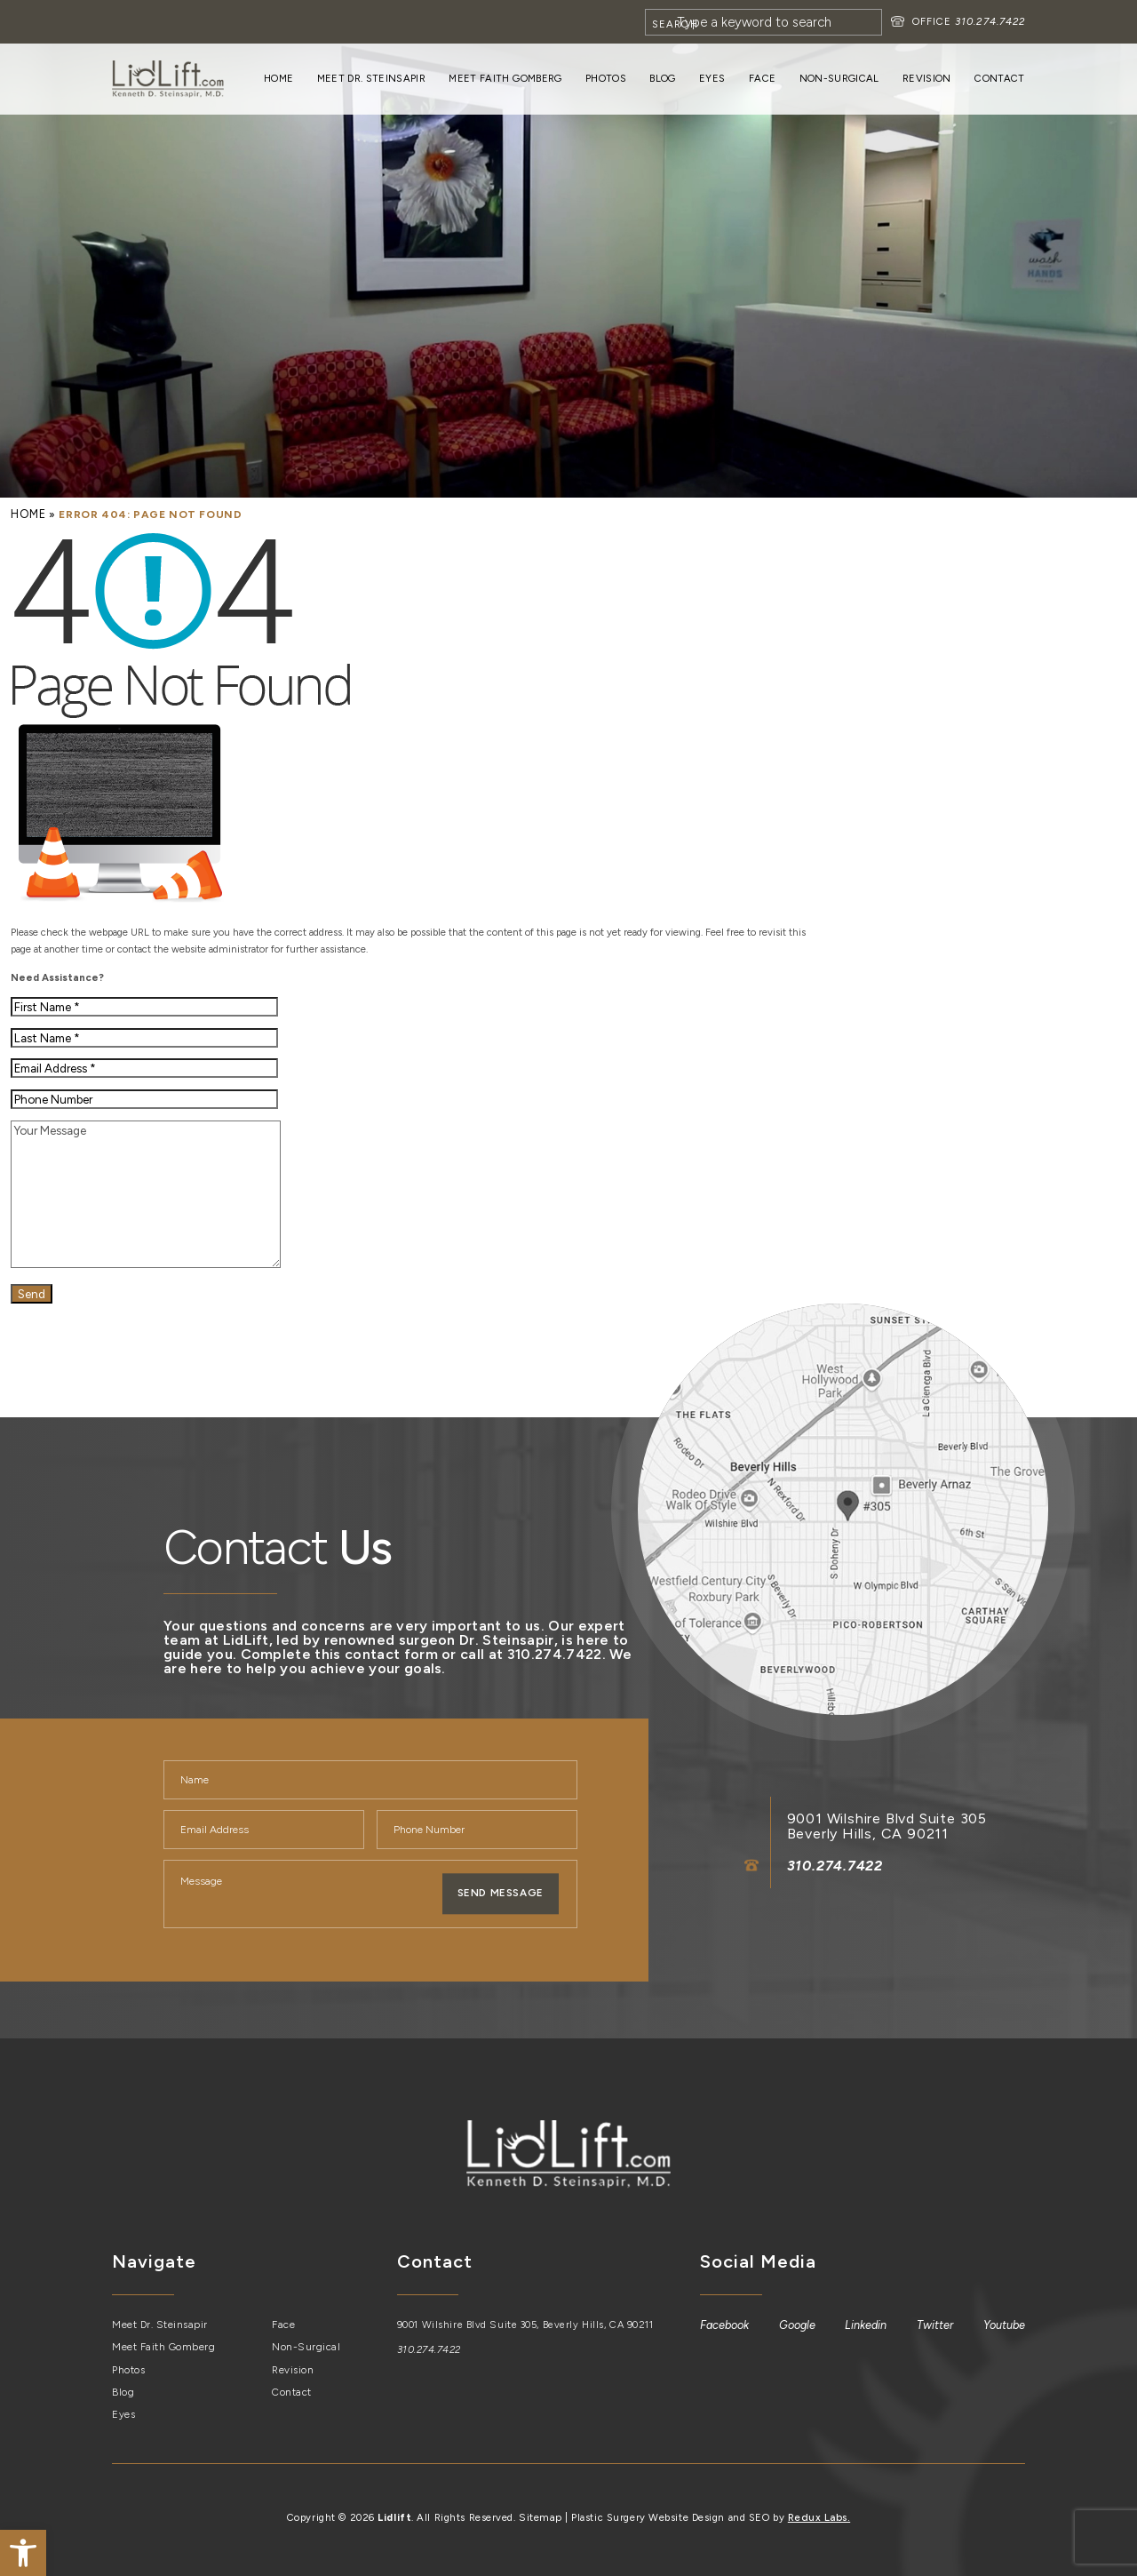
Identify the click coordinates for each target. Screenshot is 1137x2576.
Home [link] (278, 78)
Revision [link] (926, 78)
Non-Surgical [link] (839, 78)
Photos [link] (605, 78)
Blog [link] (662, 78)
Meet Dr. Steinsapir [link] (371, 78)
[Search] (763, 22)
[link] (23, 2553)
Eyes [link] (712, 78)
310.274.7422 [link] (989, 21)
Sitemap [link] (541, 2514)
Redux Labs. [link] (818, 2514)
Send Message (500, 1892)
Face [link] (762, 78)
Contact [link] (999, 78)
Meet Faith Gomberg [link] (505, 78)
